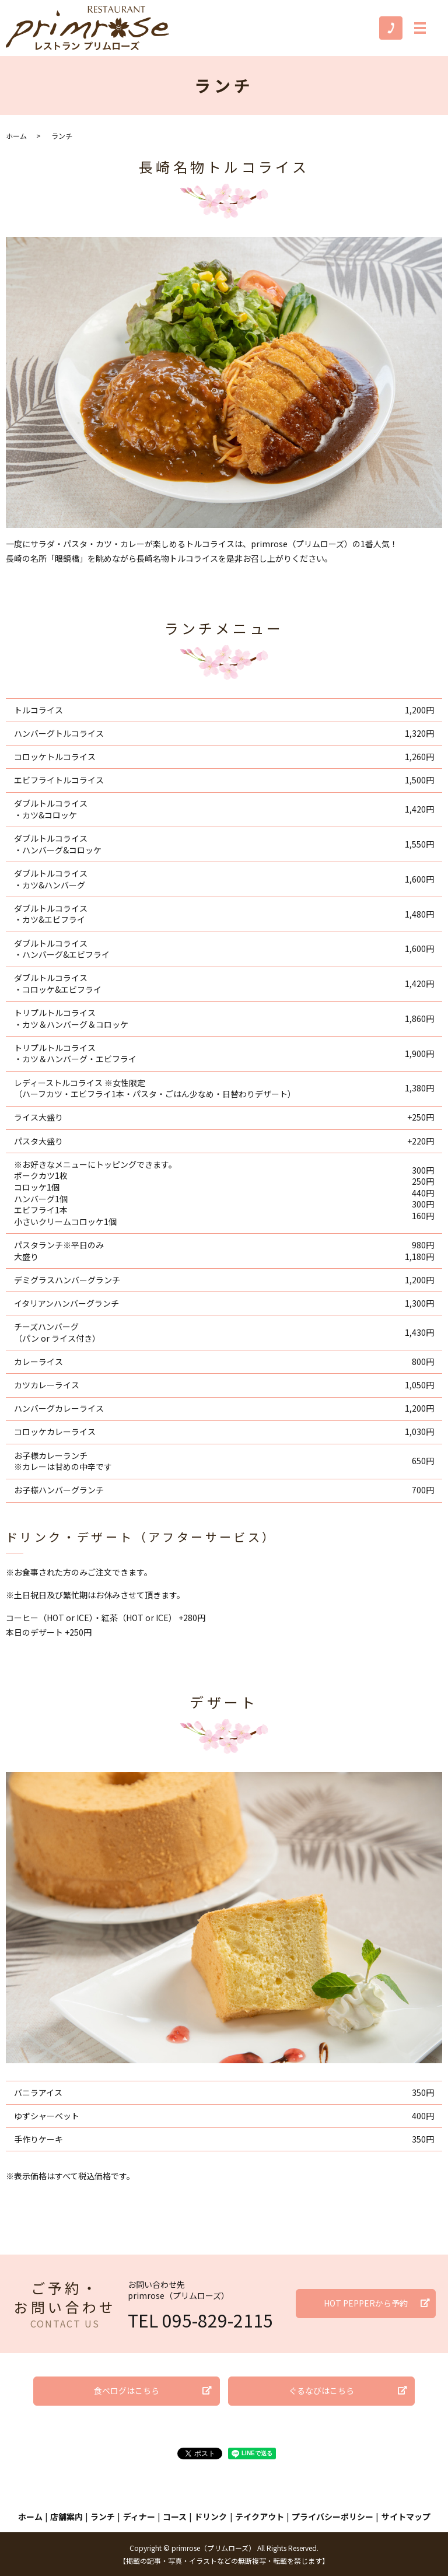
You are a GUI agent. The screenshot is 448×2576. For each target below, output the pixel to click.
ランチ (102, 2516)
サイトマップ (406, 2516)
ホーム (16, 136)
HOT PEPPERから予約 (366, 2303)
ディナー (139, 2516)
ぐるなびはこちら (321, 2390)
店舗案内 (66, 2516)
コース (175, 2516)
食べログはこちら (126, 2390)
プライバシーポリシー (332, 2516)
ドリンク (210, 2516)
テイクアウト (259, 2516)
